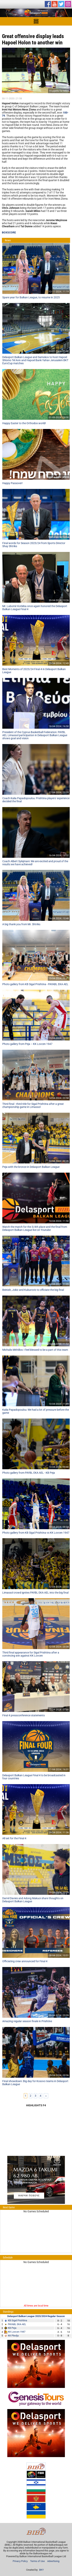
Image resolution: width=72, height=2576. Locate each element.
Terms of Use (37, 2561)
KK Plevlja (13, 2335)
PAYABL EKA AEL (17, 2324)
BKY (41, 2569)
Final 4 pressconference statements (23, 1715)
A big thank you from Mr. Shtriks (21, 924)
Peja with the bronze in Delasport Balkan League (31, 1166)
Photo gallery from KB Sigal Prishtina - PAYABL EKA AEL (35, 984)
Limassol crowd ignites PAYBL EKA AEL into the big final (35, 1592)
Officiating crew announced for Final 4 (24, 1961)
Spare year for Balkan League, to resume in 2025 (31, 297)
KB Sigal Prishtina (17, 2320)
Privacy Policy (20, 2561)
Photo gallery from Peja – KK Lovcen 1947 (27, 1043)
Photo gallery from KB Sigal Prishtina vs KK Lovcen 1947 (35, 1532)
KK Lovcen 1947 (16, 2331)
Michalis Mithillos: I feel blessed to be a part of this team (35, 1349)
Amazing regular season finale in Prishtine (27, 2021)
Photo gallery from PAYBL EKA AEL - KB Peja (28, 1472)
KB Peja (12, 2327)
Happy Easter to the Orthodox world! (24, 423)
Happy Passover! (12, 483)
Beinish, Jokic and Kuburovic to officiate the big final (33, 1289)
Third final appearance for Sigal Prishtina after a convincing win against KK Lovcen (30, 1654)
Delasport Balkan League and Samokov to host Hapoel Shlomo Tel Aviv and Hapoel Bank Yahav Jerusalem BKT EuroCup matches (35, 360)
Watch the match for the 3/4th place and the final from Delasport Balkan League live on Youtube (34, 1228)
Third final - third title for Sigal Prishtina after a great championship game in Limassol (33, 1105)
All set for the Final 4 (14, 1838)
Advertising (53, 2561)
